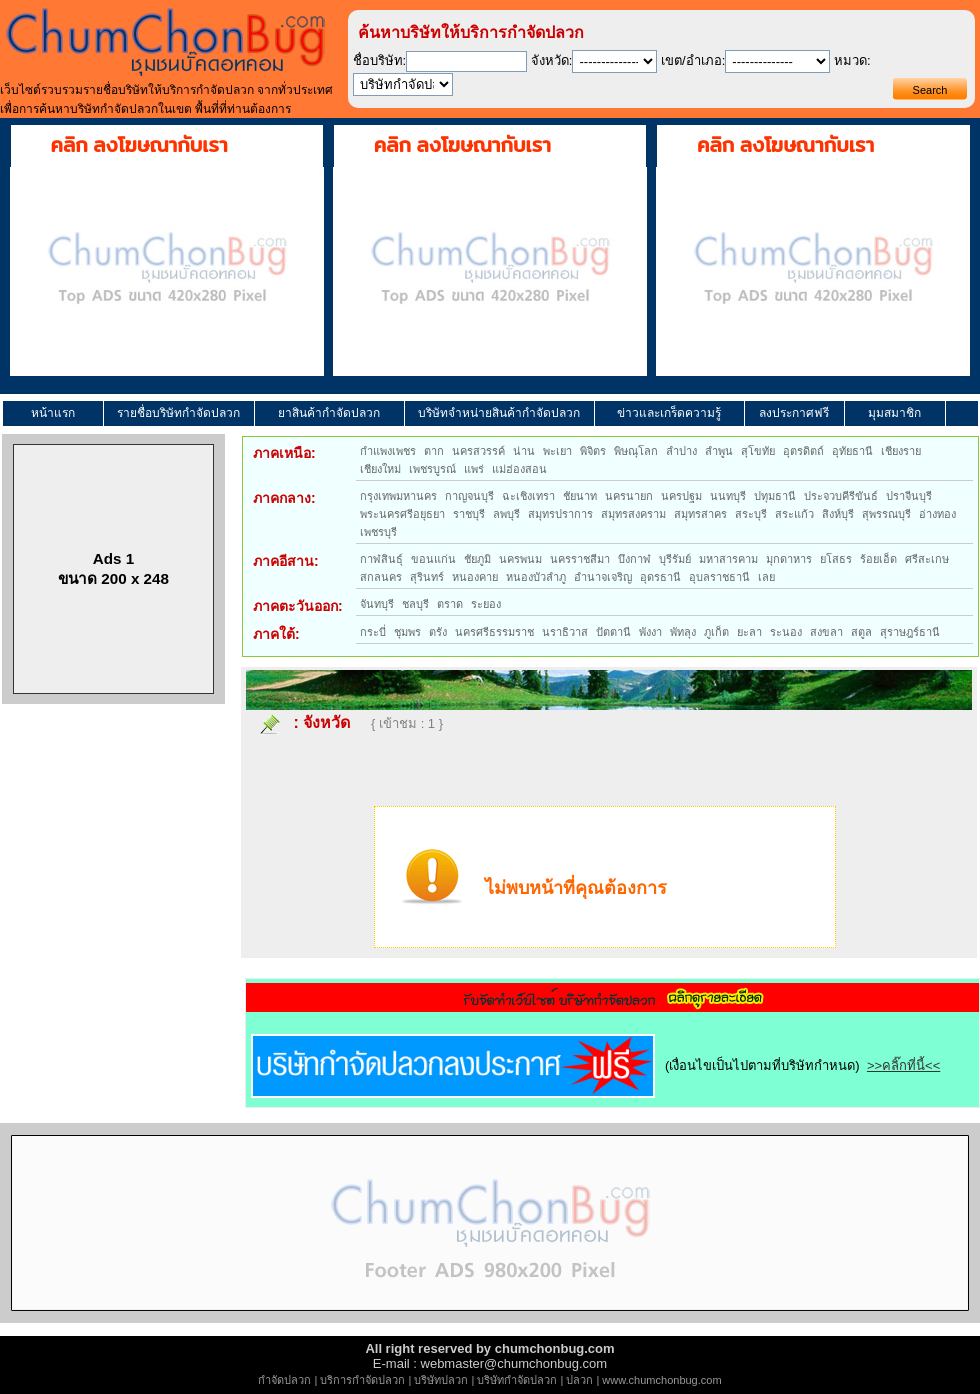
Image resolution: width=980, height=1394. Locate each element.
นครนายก (629, 496)
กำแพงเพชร (388, 451)
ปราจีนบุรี (909, 496)
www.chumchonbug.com (661, 1380)
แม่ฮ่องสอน (519, 469)
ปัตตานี (613, 632)
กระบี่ (373, 632)
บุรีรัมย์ (675, 559)
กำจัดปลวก (284, 1380)
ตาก (434, 451)
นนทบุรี (728, 496)
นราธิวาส (565, 632)
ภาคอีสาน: (286, 561)
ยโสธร (836, 559)
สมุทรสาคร (700, 514)
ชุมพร (407, 632)
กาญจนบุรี (469, 496)
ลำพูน (719, 451)
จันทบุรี (377, 604)
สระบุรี (751, 514)
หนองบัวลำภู (536, 577)
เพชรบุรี (378, 532)
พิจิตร (593, 451)
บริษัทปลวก (441, 1380)
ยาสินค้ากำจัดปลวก (329, 413)
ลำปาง (681, 451)
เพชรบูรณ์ (432, 469)
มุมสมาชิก (894, 413)
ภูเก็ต (716, 632)
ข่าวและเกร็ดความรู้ (669, 413)
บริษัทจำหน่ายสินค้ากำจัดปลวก (499, 413)
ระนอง (786, 632)
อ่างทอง (937, 514)
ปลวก (579, 1380)
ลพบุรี (506, 514)
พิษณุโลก (636, 451)
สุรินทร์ (427, 577)
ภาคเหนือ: (284, 453)
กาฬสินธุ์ (381, 559)
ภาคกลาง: (284, 498)
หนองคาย (475, 577)
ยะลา (749, 632)
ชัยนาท (580, 496)
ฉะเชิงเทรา (528, 496)
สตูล (861, 632)
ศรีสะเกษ (927, 559)
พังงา (650, 632)
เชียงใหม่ (380, 469)
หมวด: (852, 60)
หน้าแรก (53, 413)
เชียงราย (901, 451)
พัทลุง (683, 632)
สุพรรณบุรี (886, 514)
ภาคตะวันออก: (298, 606)
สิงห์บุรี (838, 514)
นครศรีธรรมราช (494, 632)
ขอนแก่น (433, 559)
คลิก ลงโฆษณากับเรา (139, 145)
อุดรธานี (660, 577)
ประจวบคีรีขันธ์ (841, 496)
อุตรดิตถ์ (803, 451)
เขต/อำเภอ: (693, 60)
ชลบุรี (415, 604)
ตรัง (438, 632)
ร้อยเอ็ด (878, 559)
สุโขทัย (758, 451)
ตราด (450, 604)
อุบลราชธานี (719, 577)
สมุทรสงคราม (633, 514)
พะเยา (557, 451)
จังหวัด (326, 722)
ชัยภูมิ (477, 559)
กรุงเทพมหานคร (398, 496)
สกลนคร (381, 577)
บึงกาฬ (634, 559)
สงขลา (826, 632)
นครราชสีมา (580, 559)
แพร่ (474, 469)
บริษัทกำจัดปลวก (517, 1380)
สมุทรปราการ (560, 514)
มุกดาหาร (789, 559)
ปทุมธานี (775, 496)
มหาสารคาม (728, 559)
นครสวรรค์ (478, 451)
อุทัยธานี (852, 451)
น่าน (524, 451)
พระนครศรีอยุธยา (402, 514)
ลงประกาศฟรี (794, 413)
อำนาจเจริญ (603, 577)
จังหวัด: (552, 60)
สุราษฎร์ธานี (910, 632)
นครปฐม (681, 496)
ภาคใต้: (276, 634)
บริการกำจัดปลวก (362, 1380)
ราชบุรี (469, 514)
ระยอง (486, 604)
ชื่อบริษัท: (380, 60)
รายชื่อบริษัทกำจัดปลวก (178, 413)
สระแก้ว (794, 514)
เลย (766, 577)
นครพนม (520, 559)
